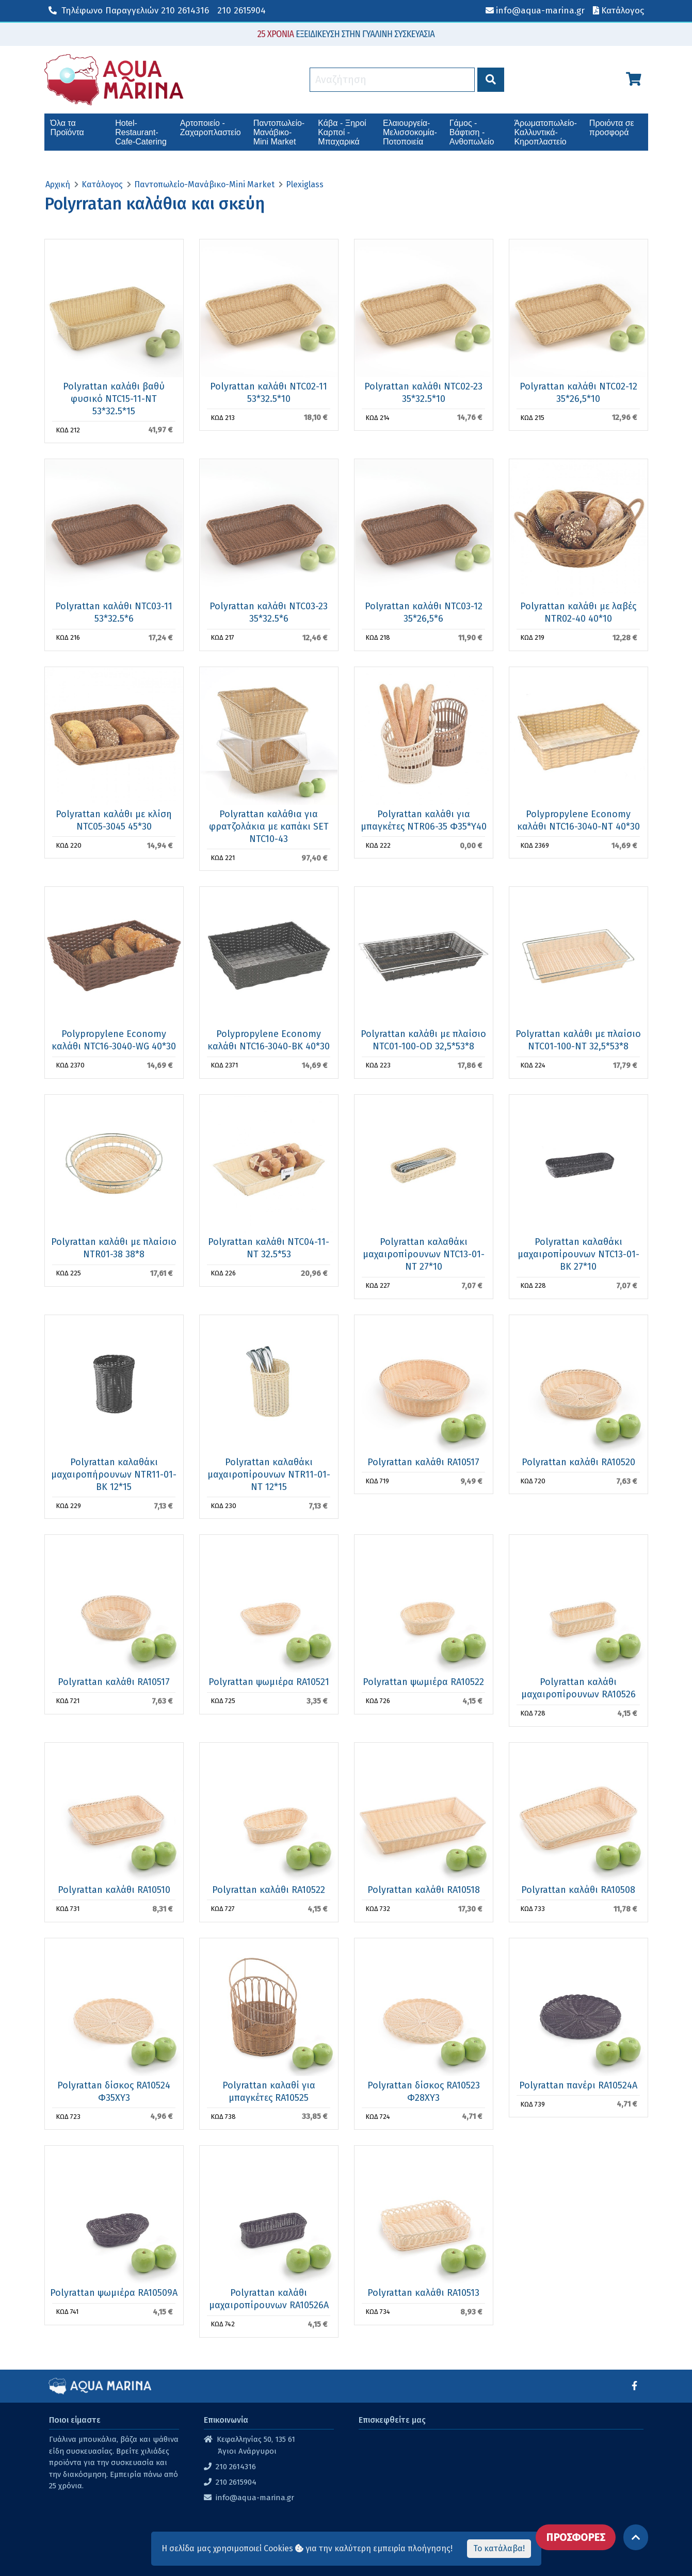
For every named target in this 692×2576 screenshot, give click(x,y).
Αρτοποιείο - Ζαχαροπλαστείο (210, 128)
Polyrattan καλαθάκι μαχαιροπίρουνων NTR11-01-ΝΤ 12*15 (268, 1474)
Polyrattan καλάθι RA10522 (268, 1889)
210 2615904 (241, 10)
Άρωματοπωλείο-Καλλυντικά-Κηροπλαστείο (545, 132)
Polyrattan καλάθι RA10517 (423, 1462)
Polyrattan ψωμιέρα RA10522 (423, 1682)
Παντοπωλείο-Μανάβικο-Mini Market (278, 132)
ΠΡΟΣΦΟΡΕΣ (575, 2537)
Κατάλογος (102, 184)
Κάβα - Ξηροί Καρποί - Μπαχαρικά (342, 132)
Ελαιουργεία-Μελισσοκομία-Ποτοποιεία (410, 132)
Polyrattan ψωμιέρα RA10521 (268, 1682)
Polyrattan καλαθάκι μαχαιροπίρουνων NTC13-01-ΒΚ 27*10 (578, 1254)
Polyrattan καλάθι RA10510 (114, 1889)
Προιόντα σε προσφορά (611, 128)
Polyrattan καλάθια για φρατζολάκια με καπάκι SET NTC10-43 (269, 826)
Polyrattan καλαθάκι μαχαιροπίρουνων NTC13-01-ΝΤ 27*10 (424, 1254)
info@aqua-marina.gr (255, 2497)
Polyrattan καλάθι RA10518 (423, 1889)
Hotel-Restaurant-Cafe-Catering (141, 132)
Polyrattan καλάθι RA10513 (423, 2292)
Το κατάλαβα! (499, 2548)
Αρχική (57, 184)
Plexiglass (305, 184)
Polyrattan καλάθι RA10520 (578, 1462)
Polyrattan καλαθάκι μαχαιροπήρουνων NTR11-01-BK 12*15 (113, 1474)
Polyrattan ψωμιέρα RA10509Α (114, 2292)
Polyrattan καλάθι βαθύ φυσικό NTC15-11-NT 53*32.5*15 (114, 399)
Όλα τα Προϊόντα (67, 128)
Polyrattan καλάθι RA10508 (578, 1889)
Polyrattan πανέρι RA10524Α (578, 2085)
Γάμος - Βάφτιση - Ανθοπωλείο (471, 132)
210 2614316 (129, 10)
